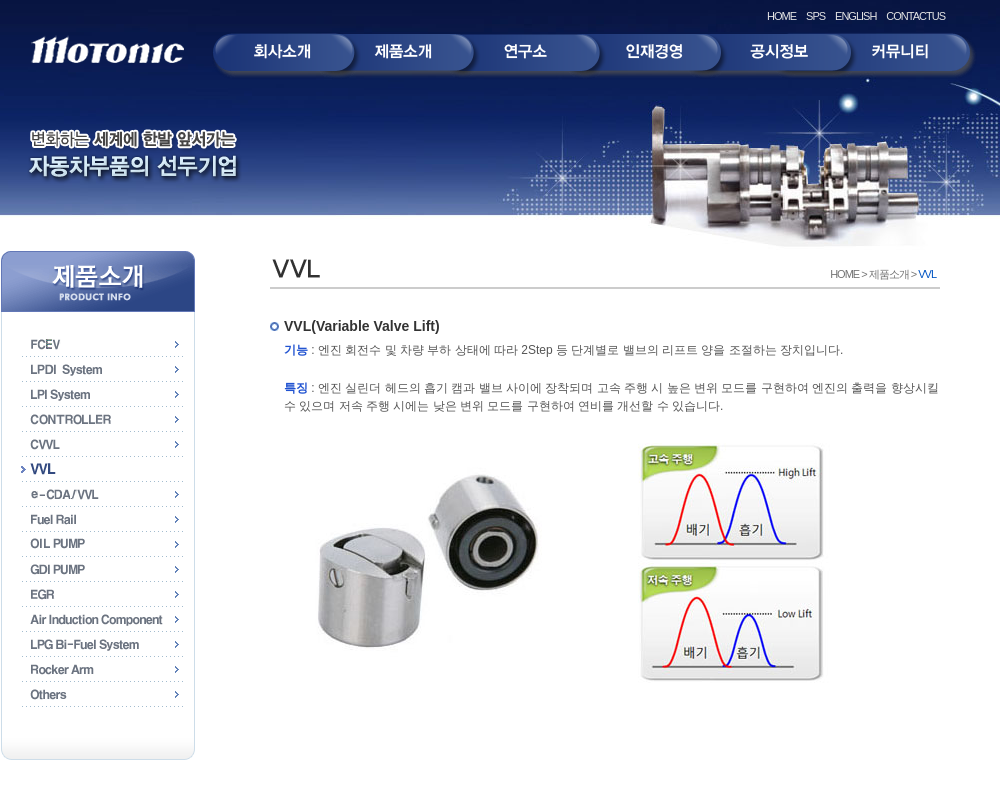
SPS (815, 16)
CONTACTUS (915, 16)
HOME (781, 16)
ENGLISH (855, 16)
